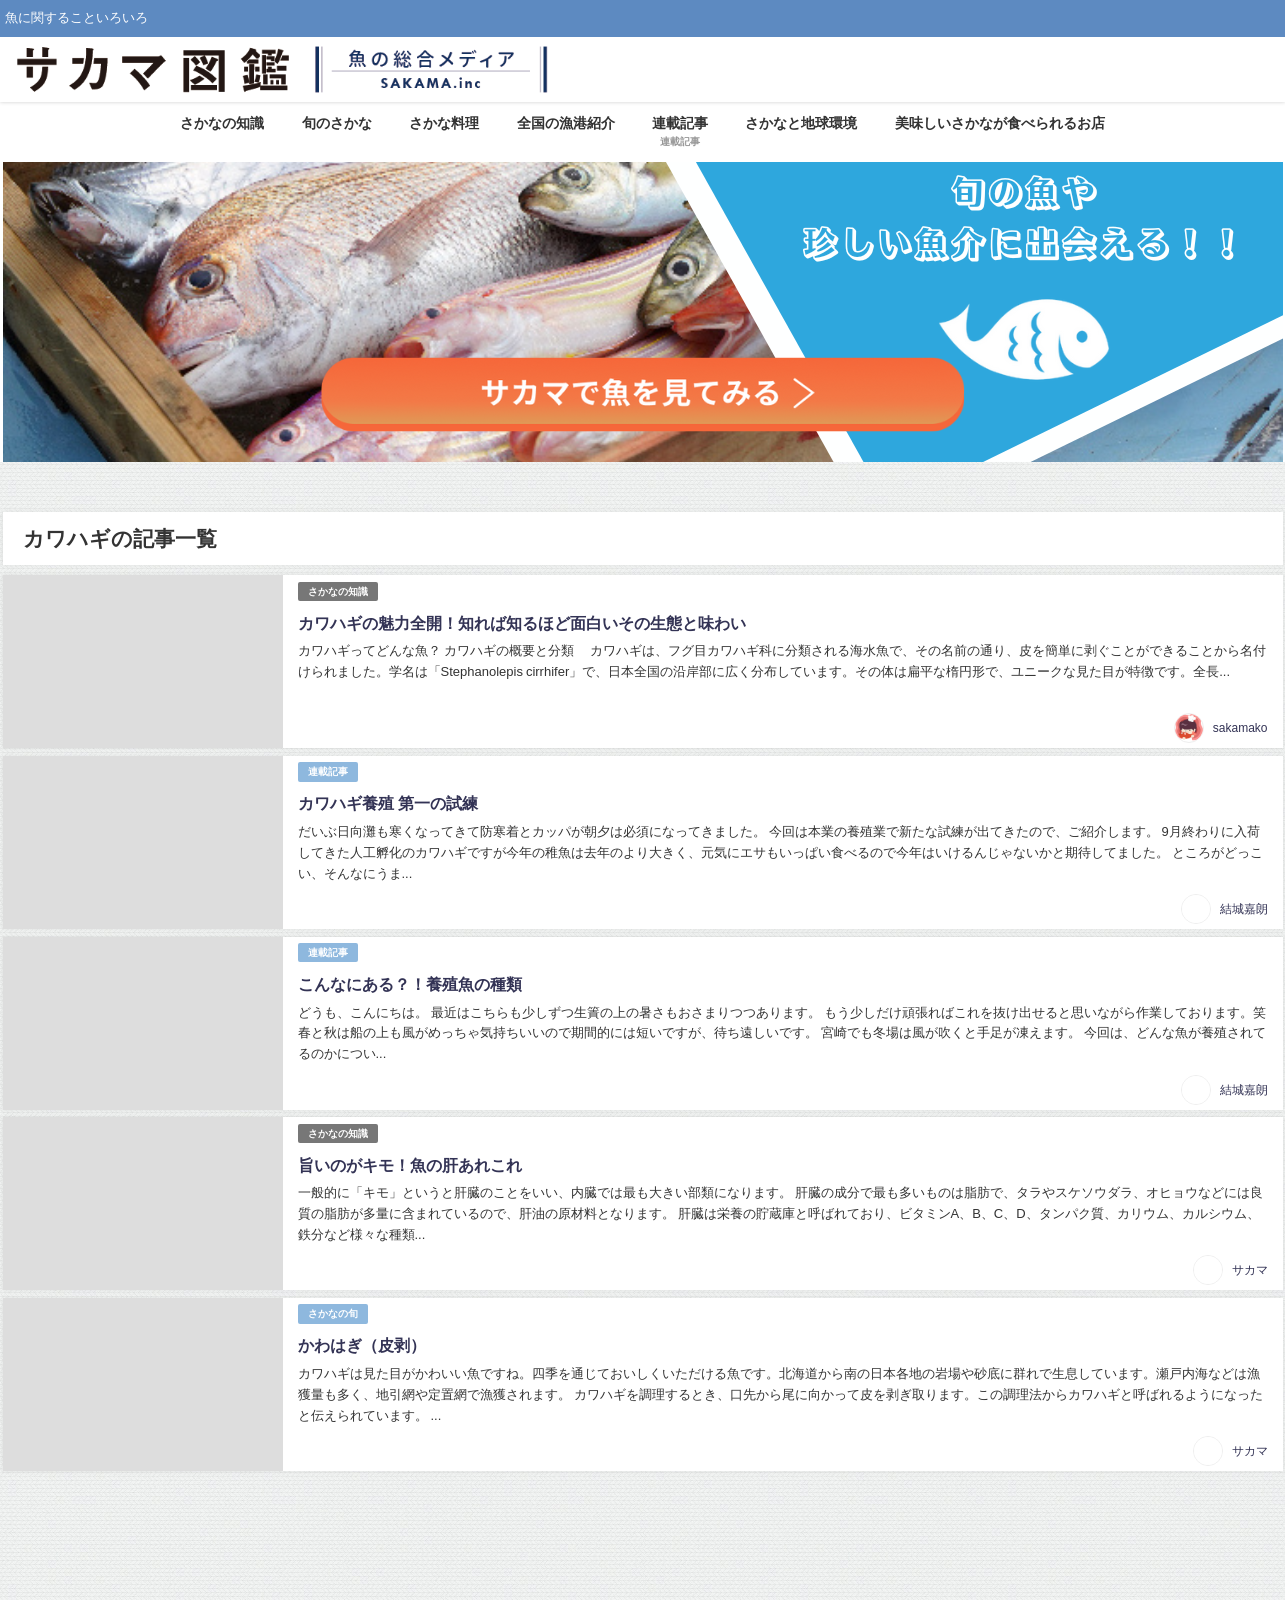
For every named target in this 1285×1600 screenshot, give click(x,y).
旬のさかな (337, 123)
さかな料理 (444, 123)
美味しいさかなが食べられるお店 (1000, 123)
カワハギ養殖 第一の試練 (388, 803)
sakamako (1240, 728)
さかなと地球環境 (801, 123)
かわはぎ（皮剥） (362, 1345)
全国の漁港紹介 (566, 123)
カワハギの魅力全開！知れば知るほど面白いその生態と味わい (522, 623)
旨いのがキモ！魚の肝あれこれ (410, 1165)
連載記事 (328, 771)
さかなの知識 (222, 123)
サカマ (1250, 1270)
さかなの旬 (333, 1313)
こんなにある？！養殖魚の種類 (410, 984)
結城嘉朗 (1244, 909)
